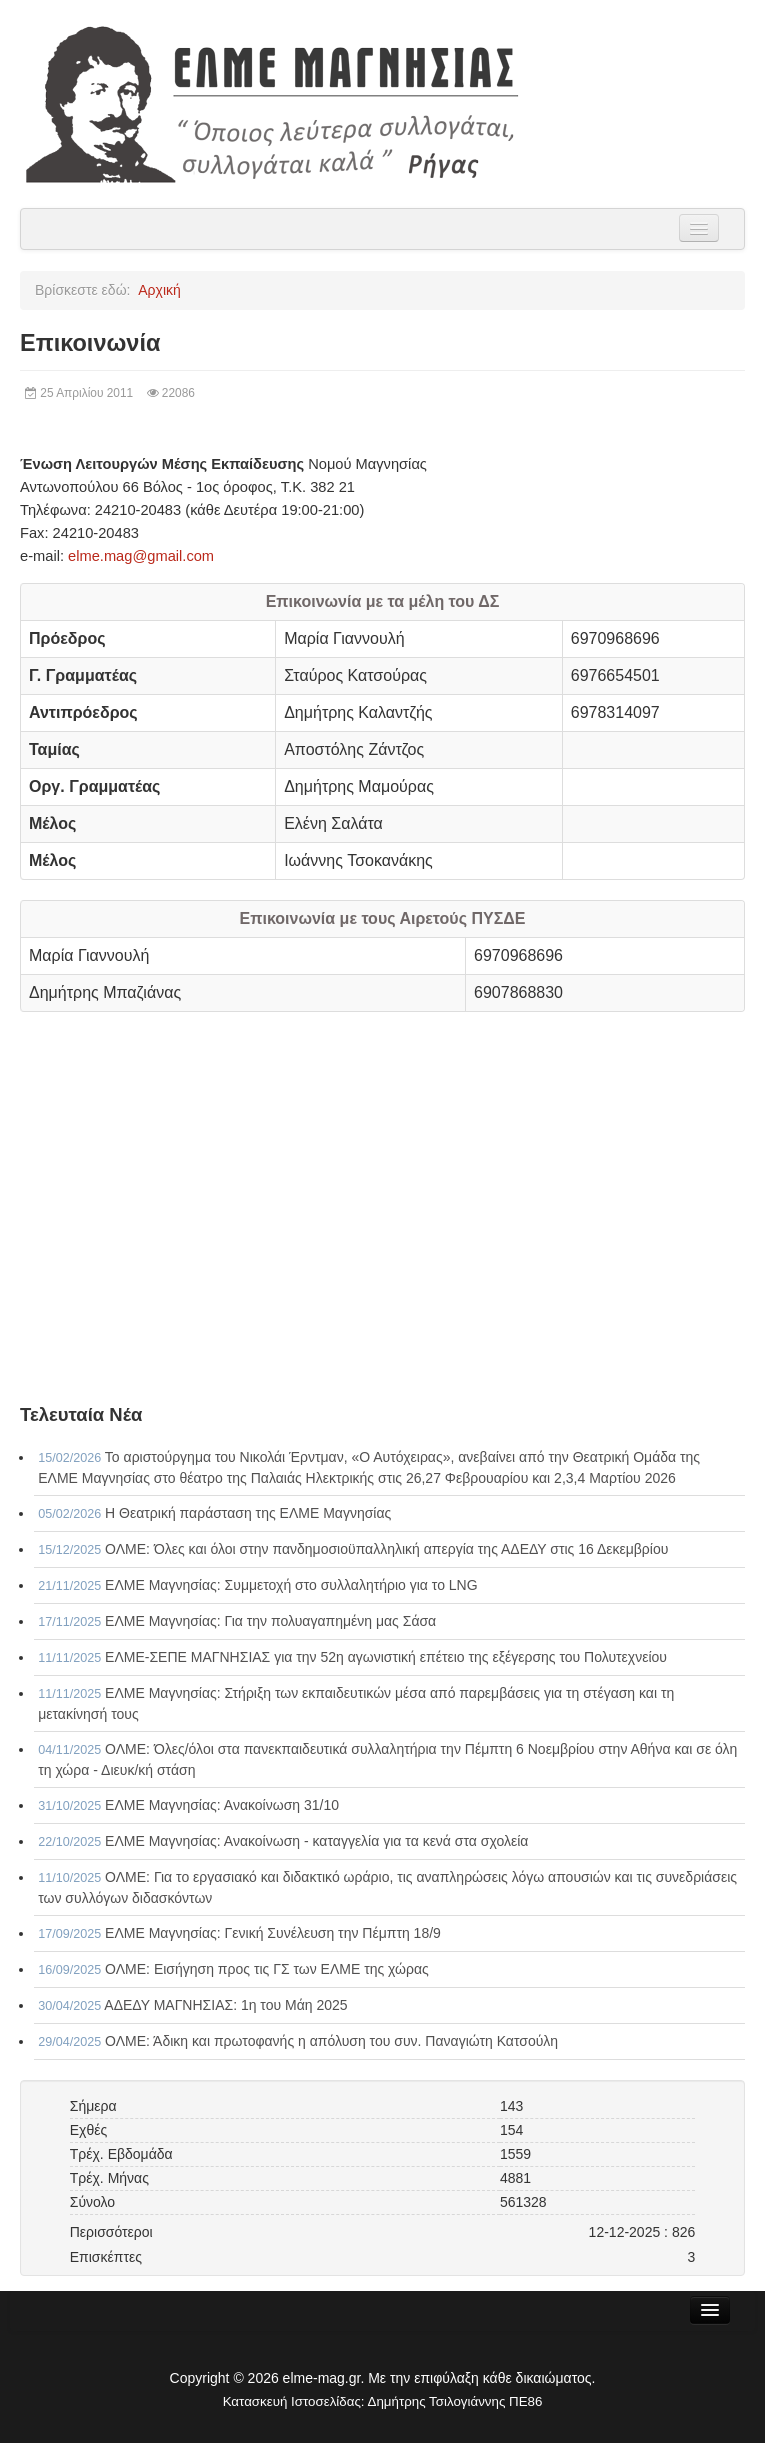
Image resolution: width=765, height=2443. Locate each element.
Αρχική (159, 290)
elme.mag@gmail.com (141, 556)
